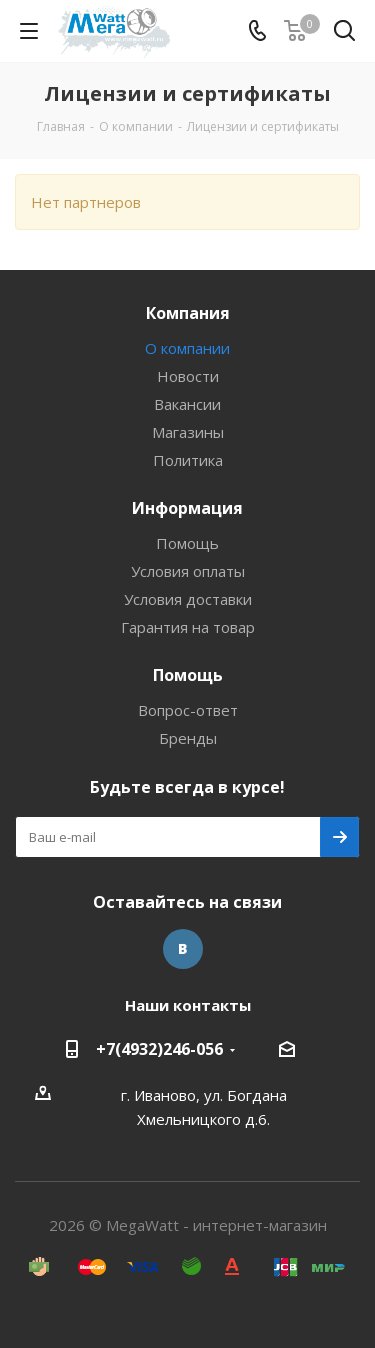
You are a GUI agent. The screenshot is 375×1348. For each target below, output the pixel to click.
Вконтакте (183, 949)
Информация (187, 508)
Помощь (187, 543)
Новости (188, 376)
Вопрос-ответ (188, 710)
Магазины (188, 432)
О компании (187, 348)
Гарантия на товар (188, 627)
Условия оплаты (188, 571)
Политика (188, 460)
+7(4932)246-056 (159, 1049)
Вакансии (187, 404)
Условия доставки (188, 599)
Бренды (188, 738)
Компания (188, 313)
